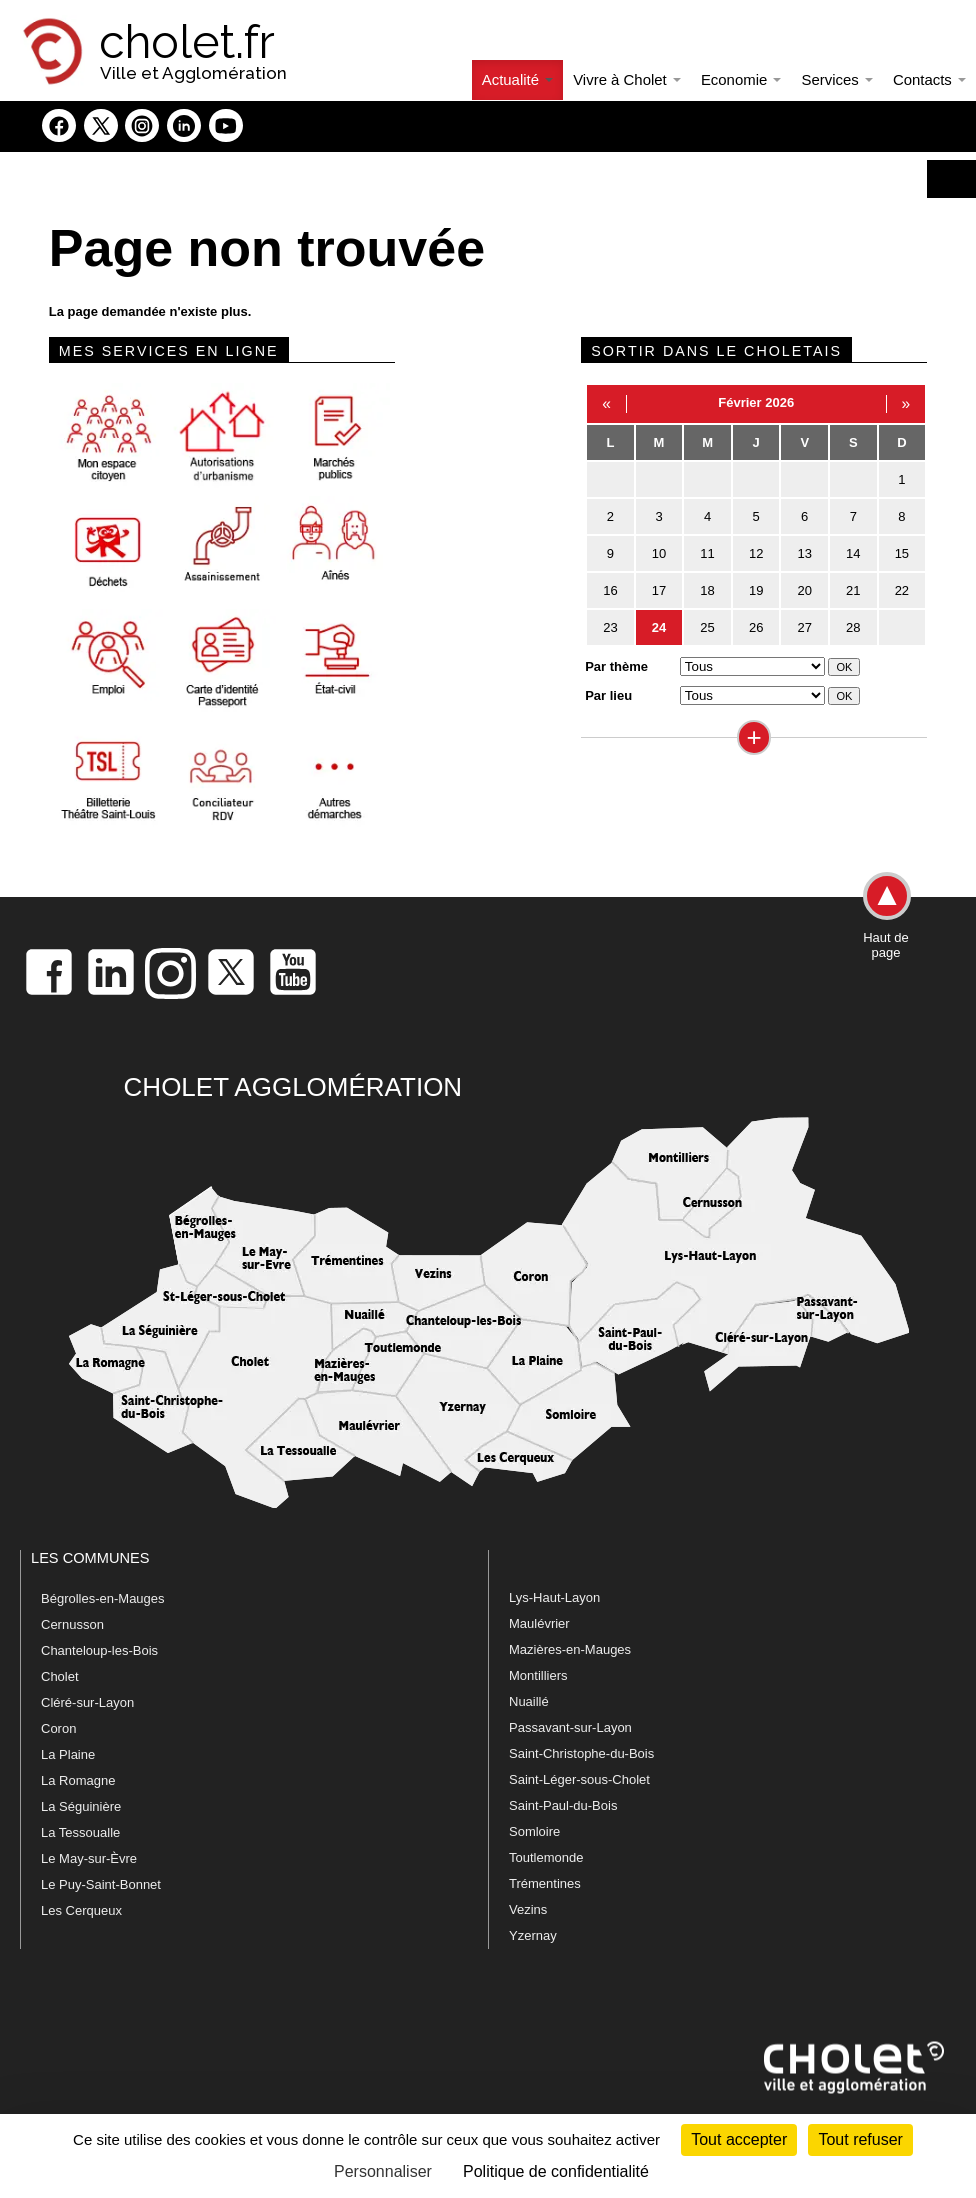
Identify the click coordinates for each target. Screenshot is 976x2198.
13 (804, 553)
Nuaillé (529, 1701)
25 (707, 627)
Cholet (60, 1676)
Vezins (528, 1909)
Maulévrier (539, 1623)
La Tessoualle (80, 1832)
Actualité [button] (517, 79)
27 (804, 627)
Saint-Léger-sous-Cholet (579, 1779)
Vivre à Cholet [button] (627, 79)
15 (902, 553)
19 (756, 590)
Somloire (534, 1831)
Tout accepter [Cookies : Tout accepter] (739, 2139)
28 (853, 627)
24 (659, 627)
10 (659, 553)
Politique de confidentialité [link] (556, 2171)
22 (902, 590)
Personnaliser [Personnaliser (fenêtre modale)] (383, 2171)
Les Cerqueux (81, 1910)
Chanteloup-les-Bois (99, 1650)
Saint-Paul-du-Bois (563, 1805)
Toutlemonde (546, 1857)
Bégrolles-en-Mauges (103, 1598)
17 (659, 590)
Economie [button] (741, 79)
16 (610, 590)
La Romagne (78, 1780)
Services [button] (836, 79)
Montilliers (538, 1675)
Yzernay (533, 1935)
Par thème (616, 666)
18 (707, 590)
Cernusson (72, 1624)
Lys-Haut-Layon (554, 1597)
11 (707, 553)
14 (853, 553)
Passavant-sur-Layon (570, 1727)
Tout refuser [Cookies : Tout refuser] (860, 2139)
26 (756, 627)
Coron (58, 1728)
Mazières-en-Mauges (570, 1649)
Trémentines (545, 1883)
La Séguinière (81, 1806)
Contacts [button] (929, 79)
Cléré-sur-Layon (87, 1702)
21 (853, 590)
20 (804, 590)
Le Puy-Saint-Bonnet (101, 1884)
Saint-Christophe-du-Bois (581, 1753)
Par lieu (608, 695)
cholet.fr (187, 42)
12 (756, 553)
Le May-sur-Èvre (89, 1858)
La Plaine (68, 1754)
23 (610, 627)
